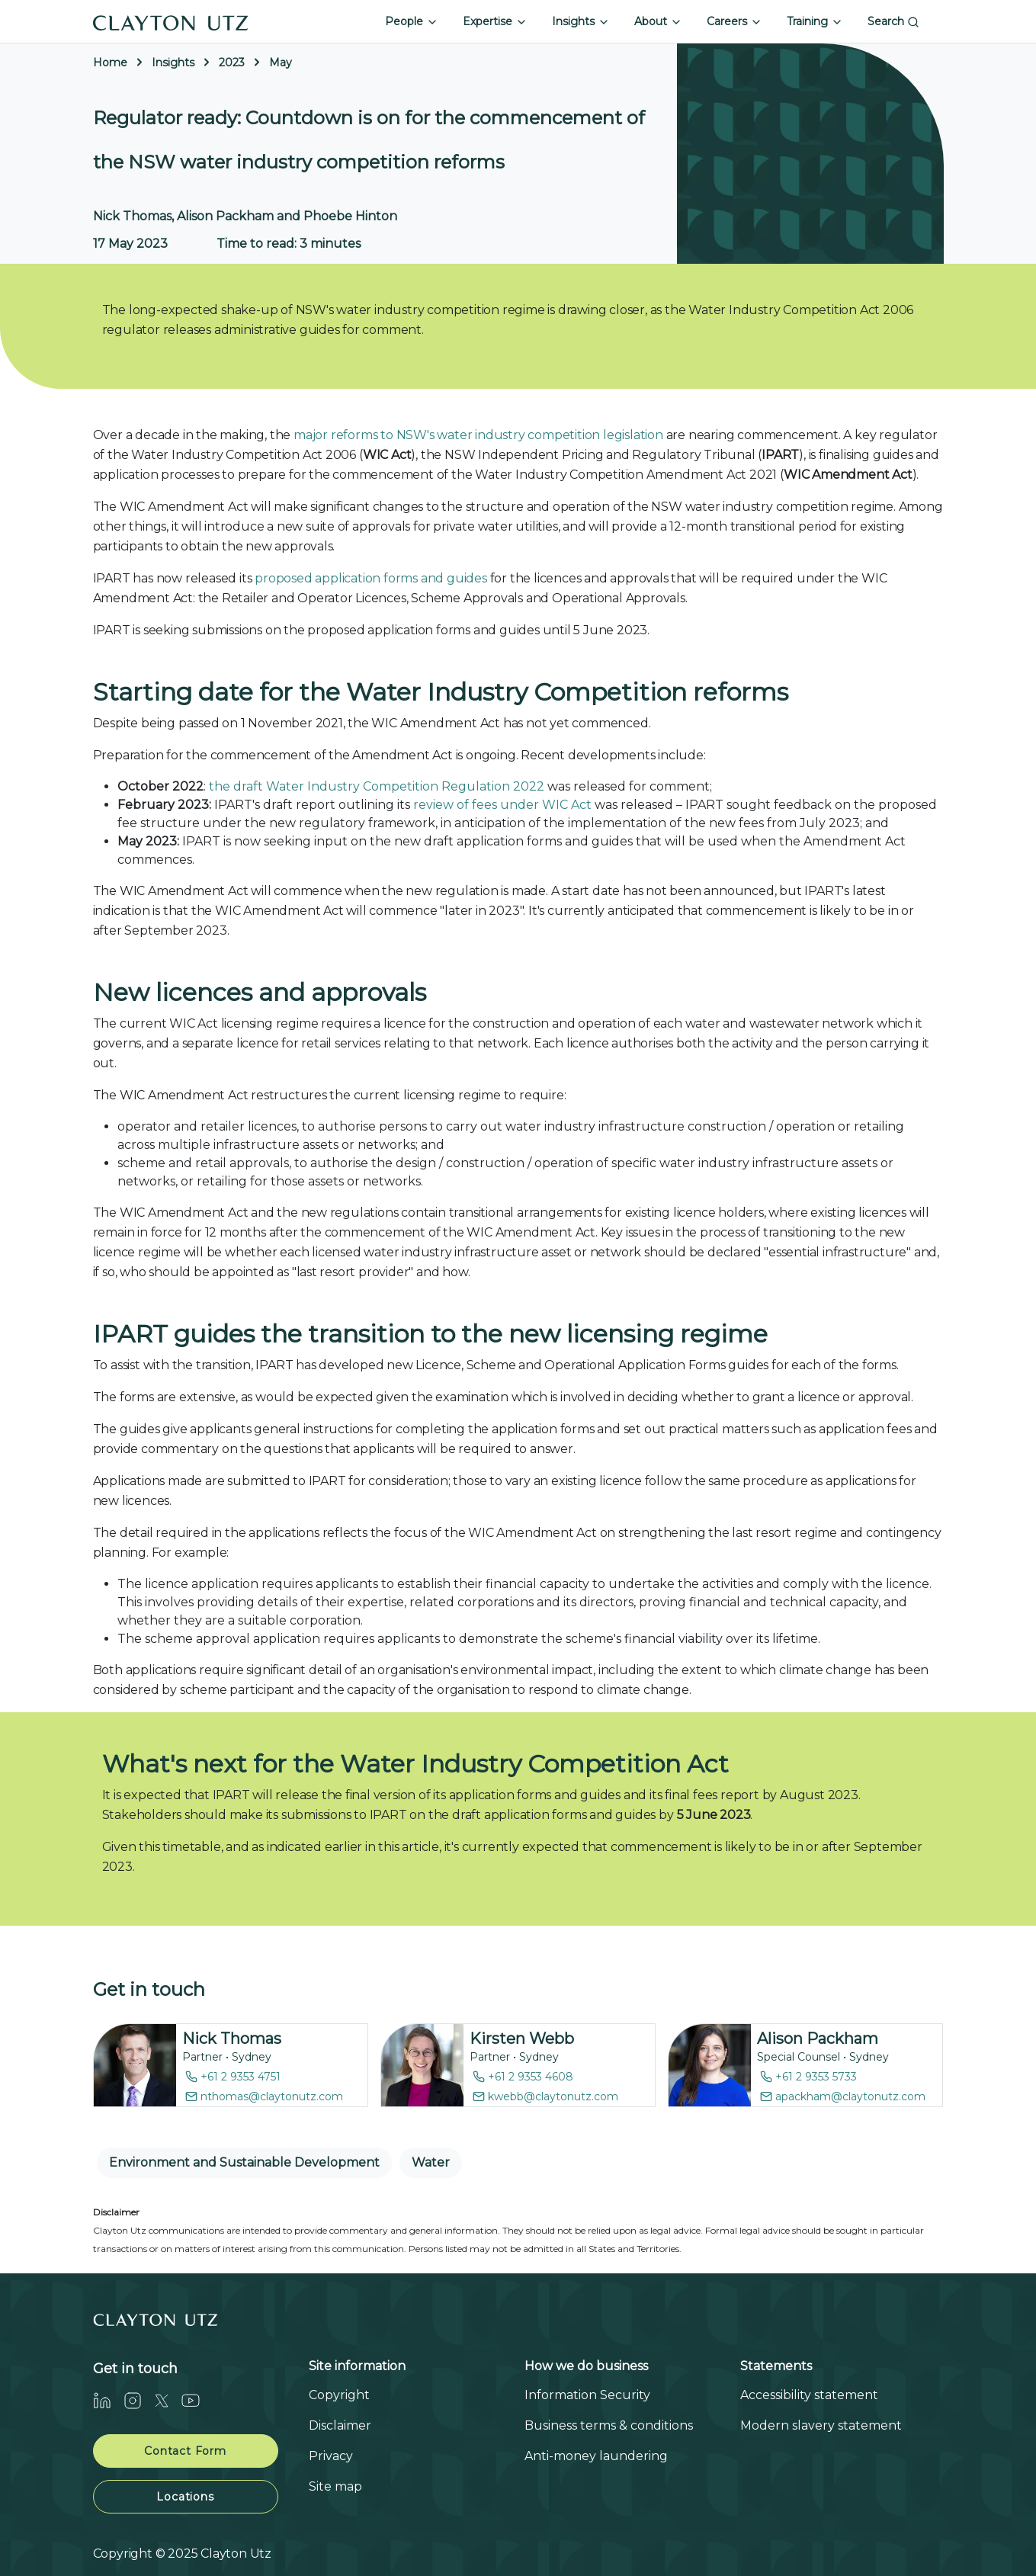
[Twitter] (167, 2400)
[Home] (171, 21)
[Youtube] (196, 2400)
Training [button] (815, 21)
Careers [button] (734, 21)
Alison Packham (817, 2038)
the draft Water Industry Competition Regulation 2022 (376, 786)
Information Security (587, 2395)
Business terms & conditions (608, 2425)
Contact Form (185, 2451)
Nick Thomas (231, 2038)
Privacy (331, 2456)
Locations (184, 2497)
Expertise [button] (495, 21)
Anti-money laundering (596, 2456)
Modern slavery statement (821, 2425)
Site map (335, 2486)
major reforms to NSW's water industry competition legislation (478, 435)
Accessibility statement (809, 2395)
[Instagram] (138, 2400)
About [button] (658, 21)
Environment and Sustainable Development (244, 2162)
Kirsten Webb (522, 2038)
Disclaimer (340, 2425)
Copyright (339, 2395)
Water (431, 2162)
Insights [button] (581, 21)
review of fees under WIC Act (502, 804)
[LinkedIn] (108, 2400)
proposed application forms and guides (371, 578)
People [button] (411, 21)
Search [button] (893, 21)
